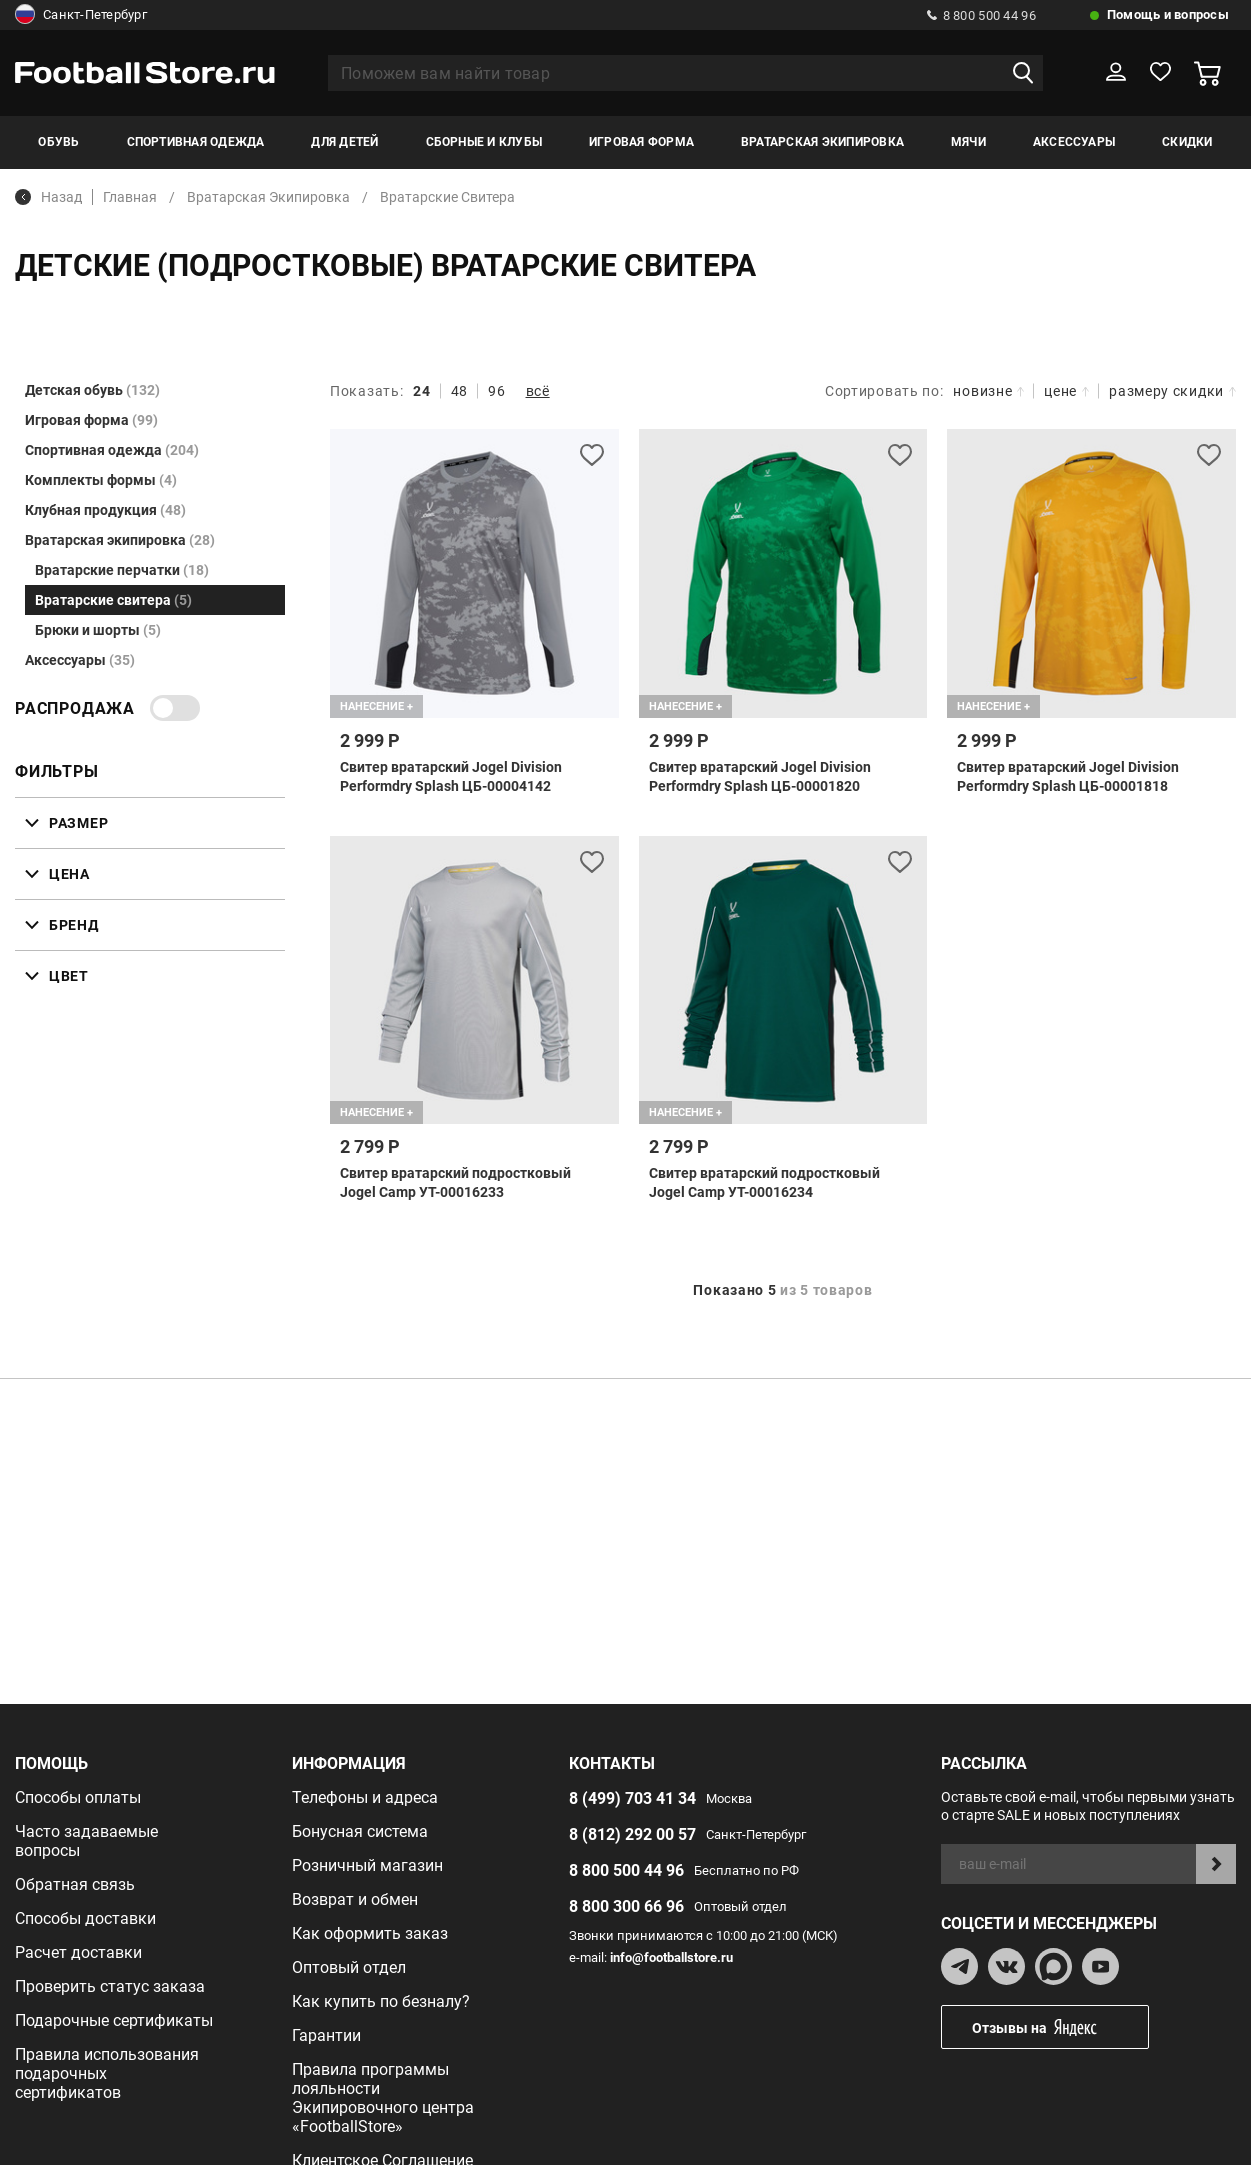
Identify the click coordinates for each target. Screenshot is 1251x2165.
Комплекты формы (101, 480)
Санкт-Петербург (81, 15)
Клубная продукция (105, 510)
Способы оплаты (78, 1797)
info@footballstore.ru (671, 1957)
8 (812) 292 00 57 (632, 1834)
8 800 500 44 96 (981, 15)
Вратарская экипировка (822, 142)
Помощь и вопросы (1168, 14)
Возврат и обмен (355, 1899)
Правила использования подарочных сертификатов (107, 2073)
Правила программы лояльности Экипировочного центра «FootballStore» (383, 2098)
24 (421, 391)
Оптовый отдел (349, 1967)
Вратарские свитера (113, 600)
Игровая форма (641, 142)
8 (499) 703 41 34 (632, 1798)
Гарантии (326, 2035)
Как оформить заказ (370, 1933)
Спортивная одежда (196, 142)
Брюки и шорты (98, 630)
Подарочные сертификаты (114, 2020)
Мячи (968, 142)
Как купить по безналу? (381, 2001)
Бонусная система (360, 1831)
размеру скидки (1172, 391)
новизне (988, 391)
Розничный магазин (367, 1865)
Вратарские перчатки (122, 570)
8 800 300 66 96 (626, 1906)
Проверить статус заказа (110, 1986)
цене (1066, 391)
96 (496, 391)
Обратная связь (75, 1884)
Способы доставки (85, 1918)
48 (459, 391)
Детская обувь (92, 390)
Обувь (58, 142)
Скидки (1187, 142)
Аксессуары (1074, 142)
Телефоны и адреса (365, 1797)
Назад (48, 197)
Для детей (344, 142)
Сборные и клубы (484, 142)
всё (538, 391)
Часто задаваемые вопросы (86, 1841)
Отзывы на (1060, 2027)
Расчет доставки (78, 1952)
